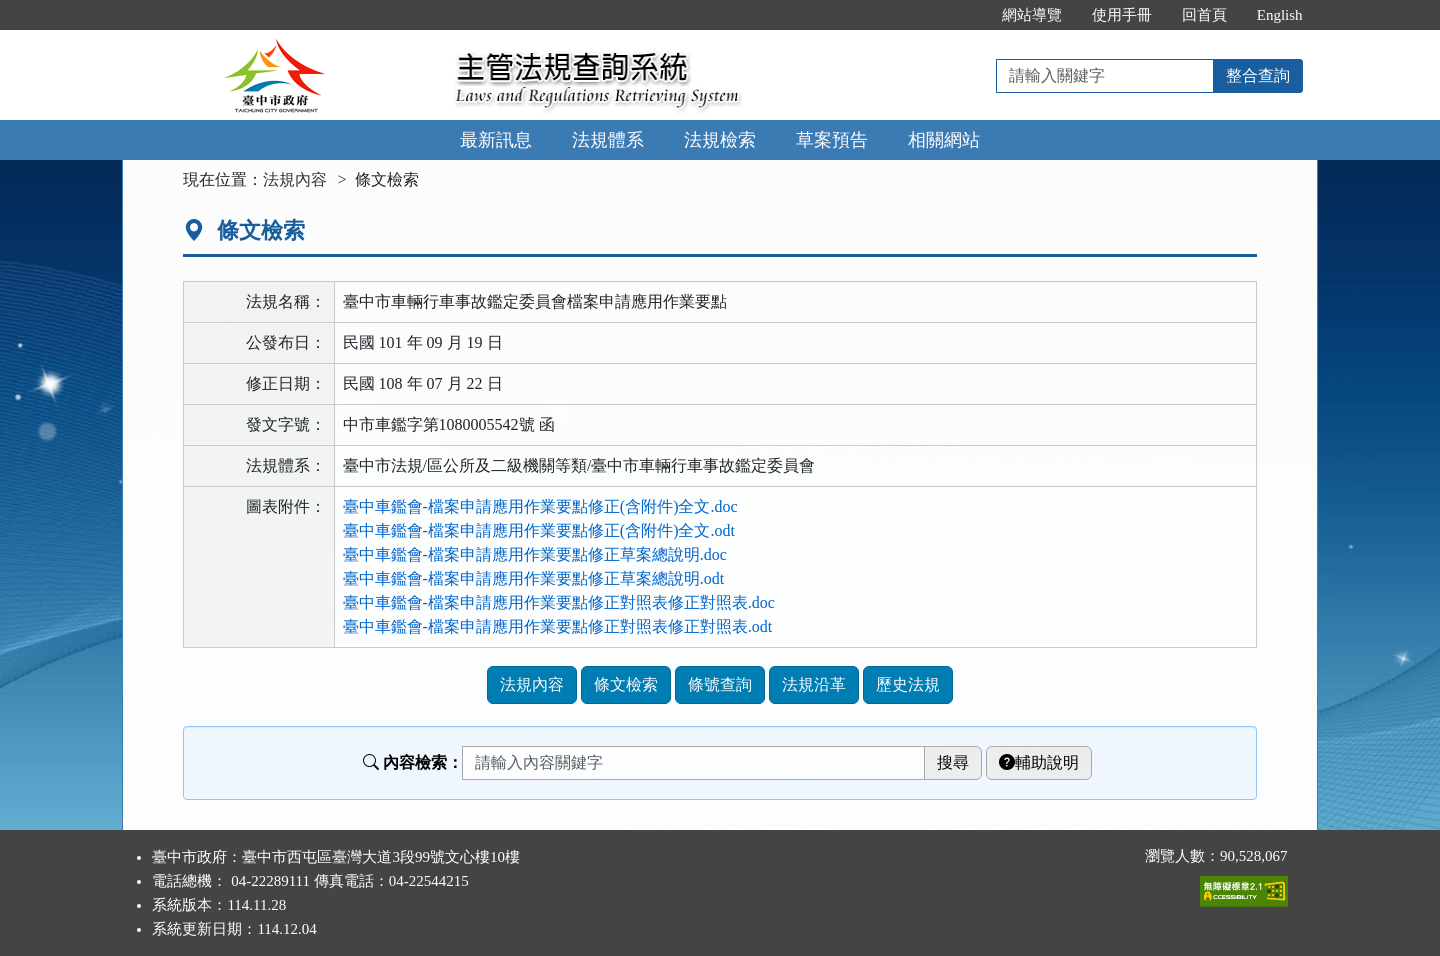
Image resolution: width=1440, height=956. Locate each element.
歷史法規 (908, 684)
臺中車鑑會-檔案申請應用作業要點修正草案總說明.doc (535, 554)
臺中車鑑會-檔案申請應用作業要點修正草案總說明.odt (534, 578)
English (1280, 15)
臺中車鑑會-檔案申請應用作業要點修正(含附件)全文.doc (540, 506)
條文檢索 (626, 684)
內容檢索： (413, 762)
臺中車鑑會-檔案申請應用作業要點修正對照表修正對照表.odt (558, 626)
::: (965, 15)
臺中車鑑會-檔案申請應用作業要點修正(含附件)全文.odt (539, 530)
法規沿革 (814, 684)
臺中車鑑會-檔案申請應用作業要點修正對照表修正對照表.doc (559, 602)
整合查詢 (1258, 75)
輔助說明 (1039, 762)
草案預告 (832, 140)
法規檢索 (720, 140)
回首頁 (1204, 15)
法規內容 (295, 179)
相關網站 (944, 140)
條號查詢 (720, 684)
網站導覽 (1032, 15)
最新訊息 (496, 140)
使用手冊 (1122, 15)
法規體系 (608, 140)
